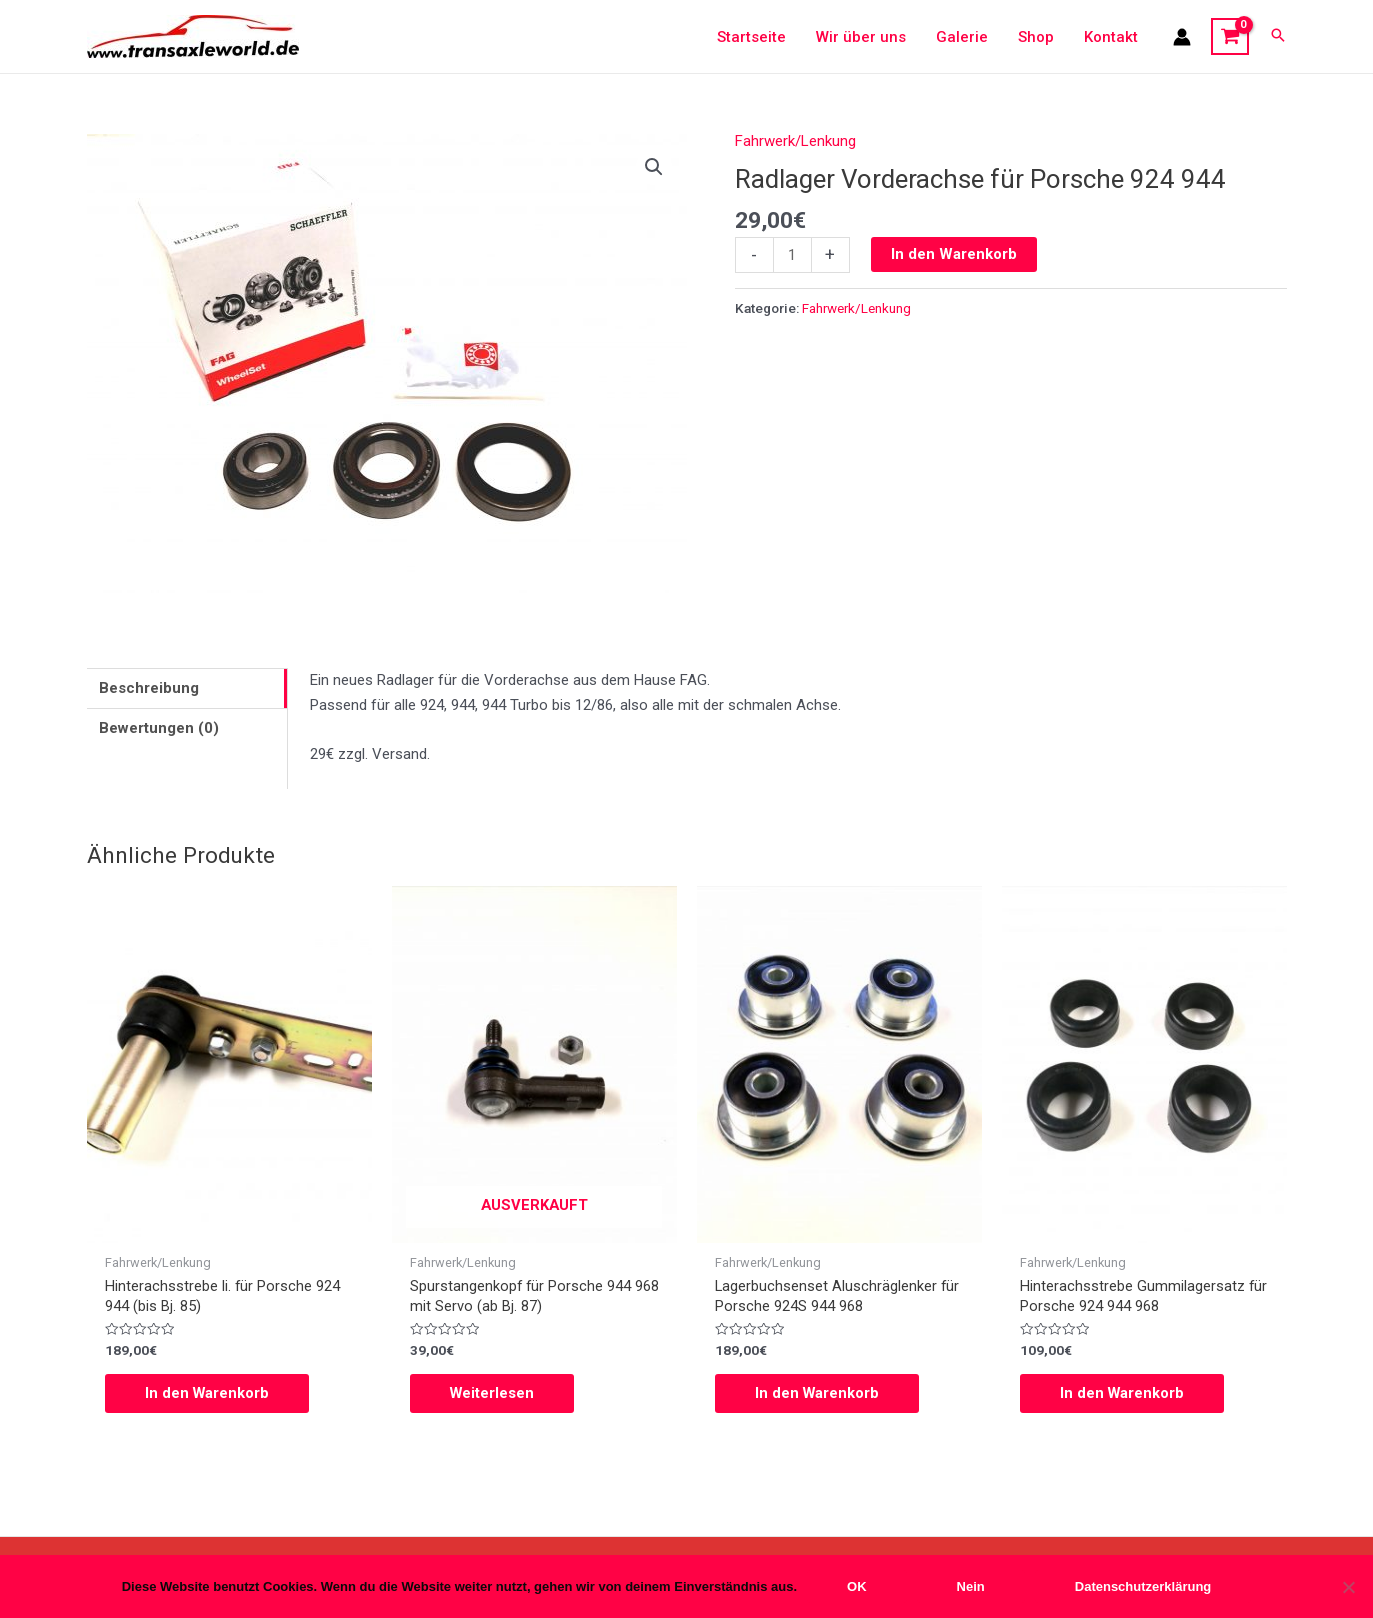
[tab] (187, 688)
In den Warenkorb (954, 254)
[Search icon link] (1278, 36)
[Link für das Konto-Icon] (1182, 37)
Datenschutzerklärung (1143, 1586)
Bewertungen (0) (159, 728)
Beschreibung (149, 688)
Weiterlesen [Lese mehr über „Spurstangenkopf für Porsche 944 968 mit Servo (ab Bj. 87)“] (493, 1394)
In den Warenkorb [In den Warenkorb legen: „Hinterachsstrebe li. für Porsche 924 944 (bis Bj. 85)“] (208, 1394)
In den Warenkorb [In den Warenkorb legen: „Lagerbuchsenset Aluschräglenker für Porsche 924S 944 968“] (818, 1394)
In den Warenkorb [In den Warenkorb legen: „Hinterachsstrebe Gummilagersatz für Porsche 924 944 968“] (1123, 1394)
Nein (971, 1586)
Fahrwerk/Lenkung (795, 141)
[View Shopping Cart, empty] (1230, 37)
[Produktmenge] (792, 255)
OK (857, 1586)
